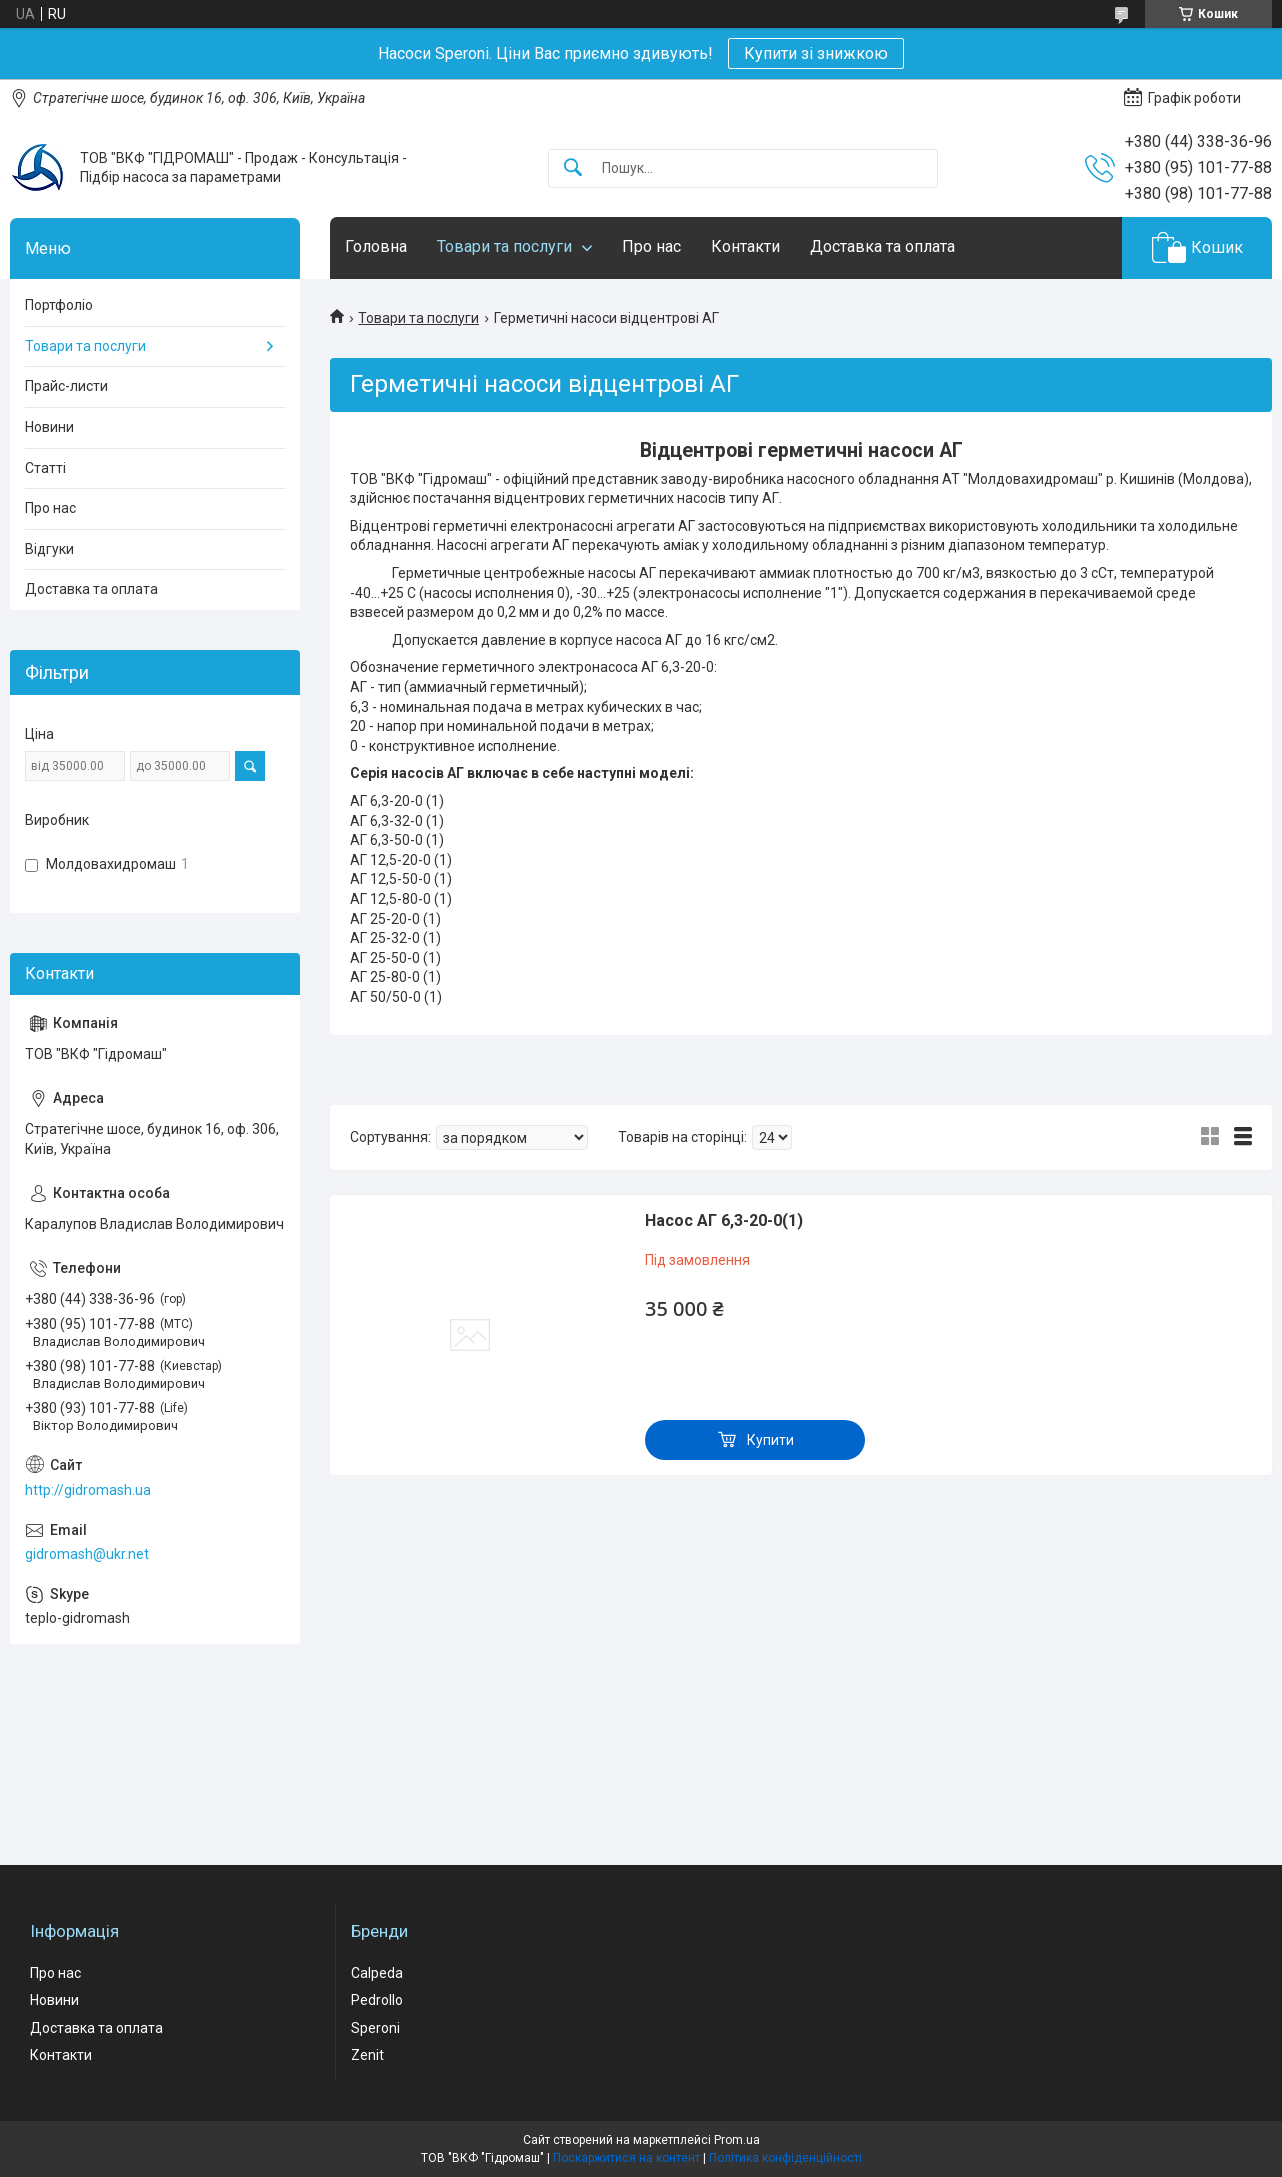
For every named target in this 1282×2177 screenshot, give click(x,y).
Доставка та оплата (882, 246)
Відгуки (49, 549)
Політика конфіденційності (785, 2158)
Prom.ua (737, 2140)
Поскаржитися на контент (626, 2158)
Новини (49, 427)
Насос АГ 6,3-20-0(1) (724, 1220)
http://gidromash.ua (88, 1490)
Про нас (651, 246)
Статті (45, 468)
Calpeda (377, 1973)
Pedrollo (377, 2000)
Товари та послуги (504, 246)
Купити (770, 1440)
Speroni (375, 2028)
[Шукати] (573, 168)
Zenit (367, 2055)
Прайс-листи (66, 386)
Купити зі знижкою (816, 53)
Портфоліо (59, 305)
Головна (376, 246)
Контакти (745, 246)
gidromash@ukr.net (87, 1554)
